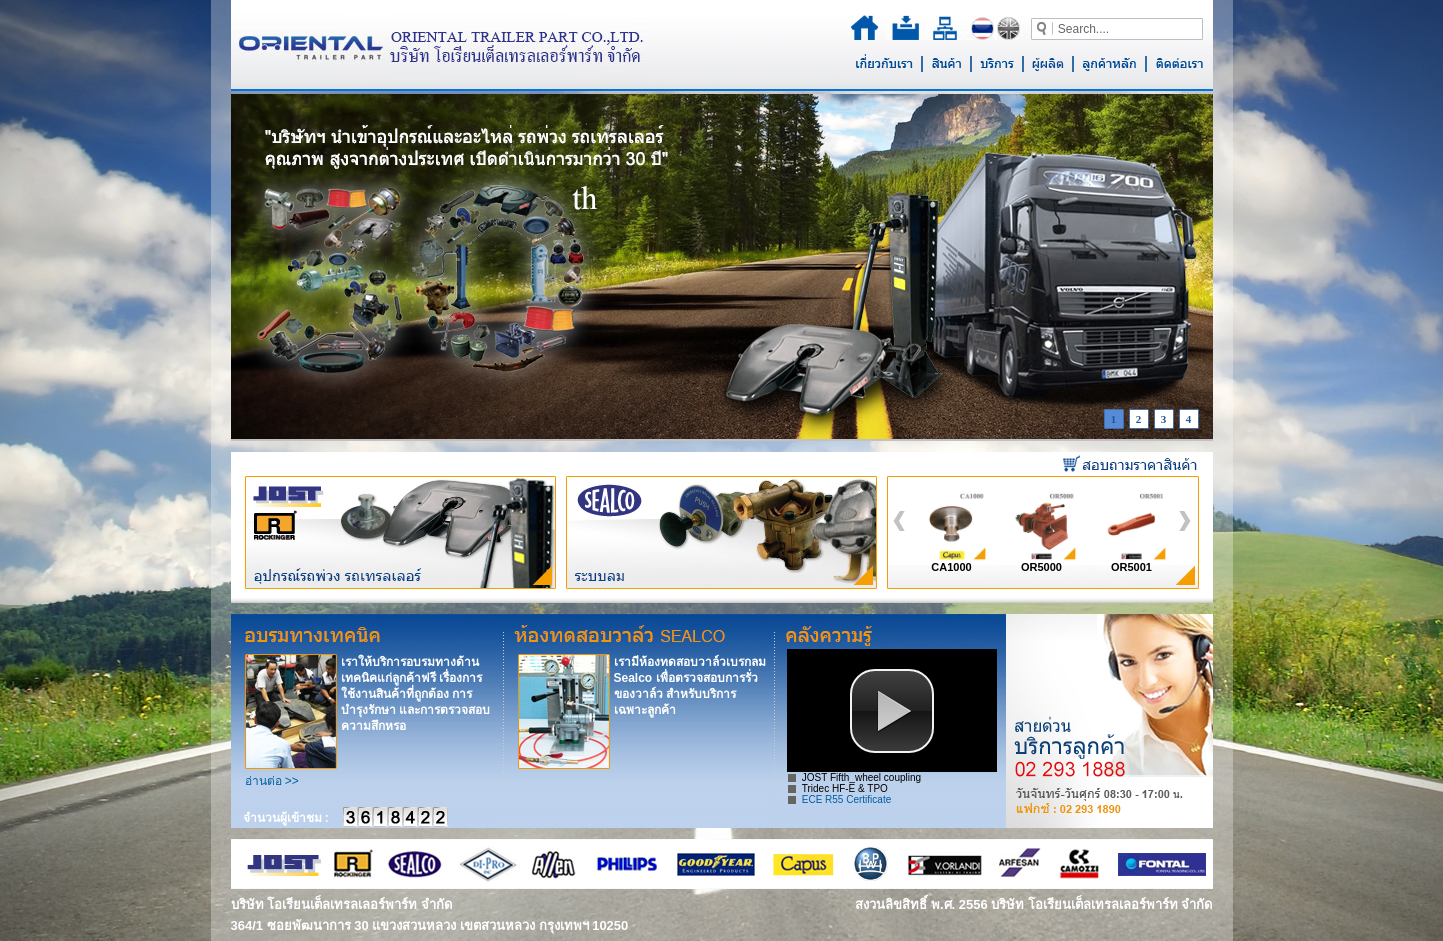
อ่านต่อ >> (272, 781)
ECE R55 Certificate (846, 799)
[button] (892, 711)
